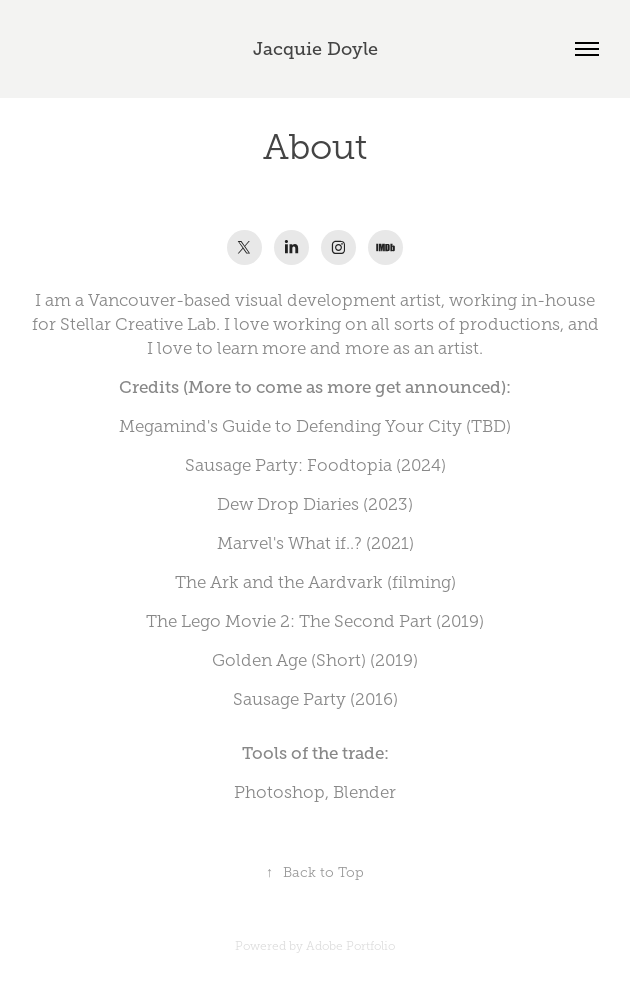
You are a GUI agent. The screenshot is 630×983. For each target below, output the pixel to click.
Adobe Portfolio (350, 946)
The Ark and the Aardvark (279, 582)
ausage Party (294, 699)
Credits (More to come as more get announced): (315, 387)
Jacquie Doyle (315, 49)
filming (421, 582)
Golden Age (259, 660)
